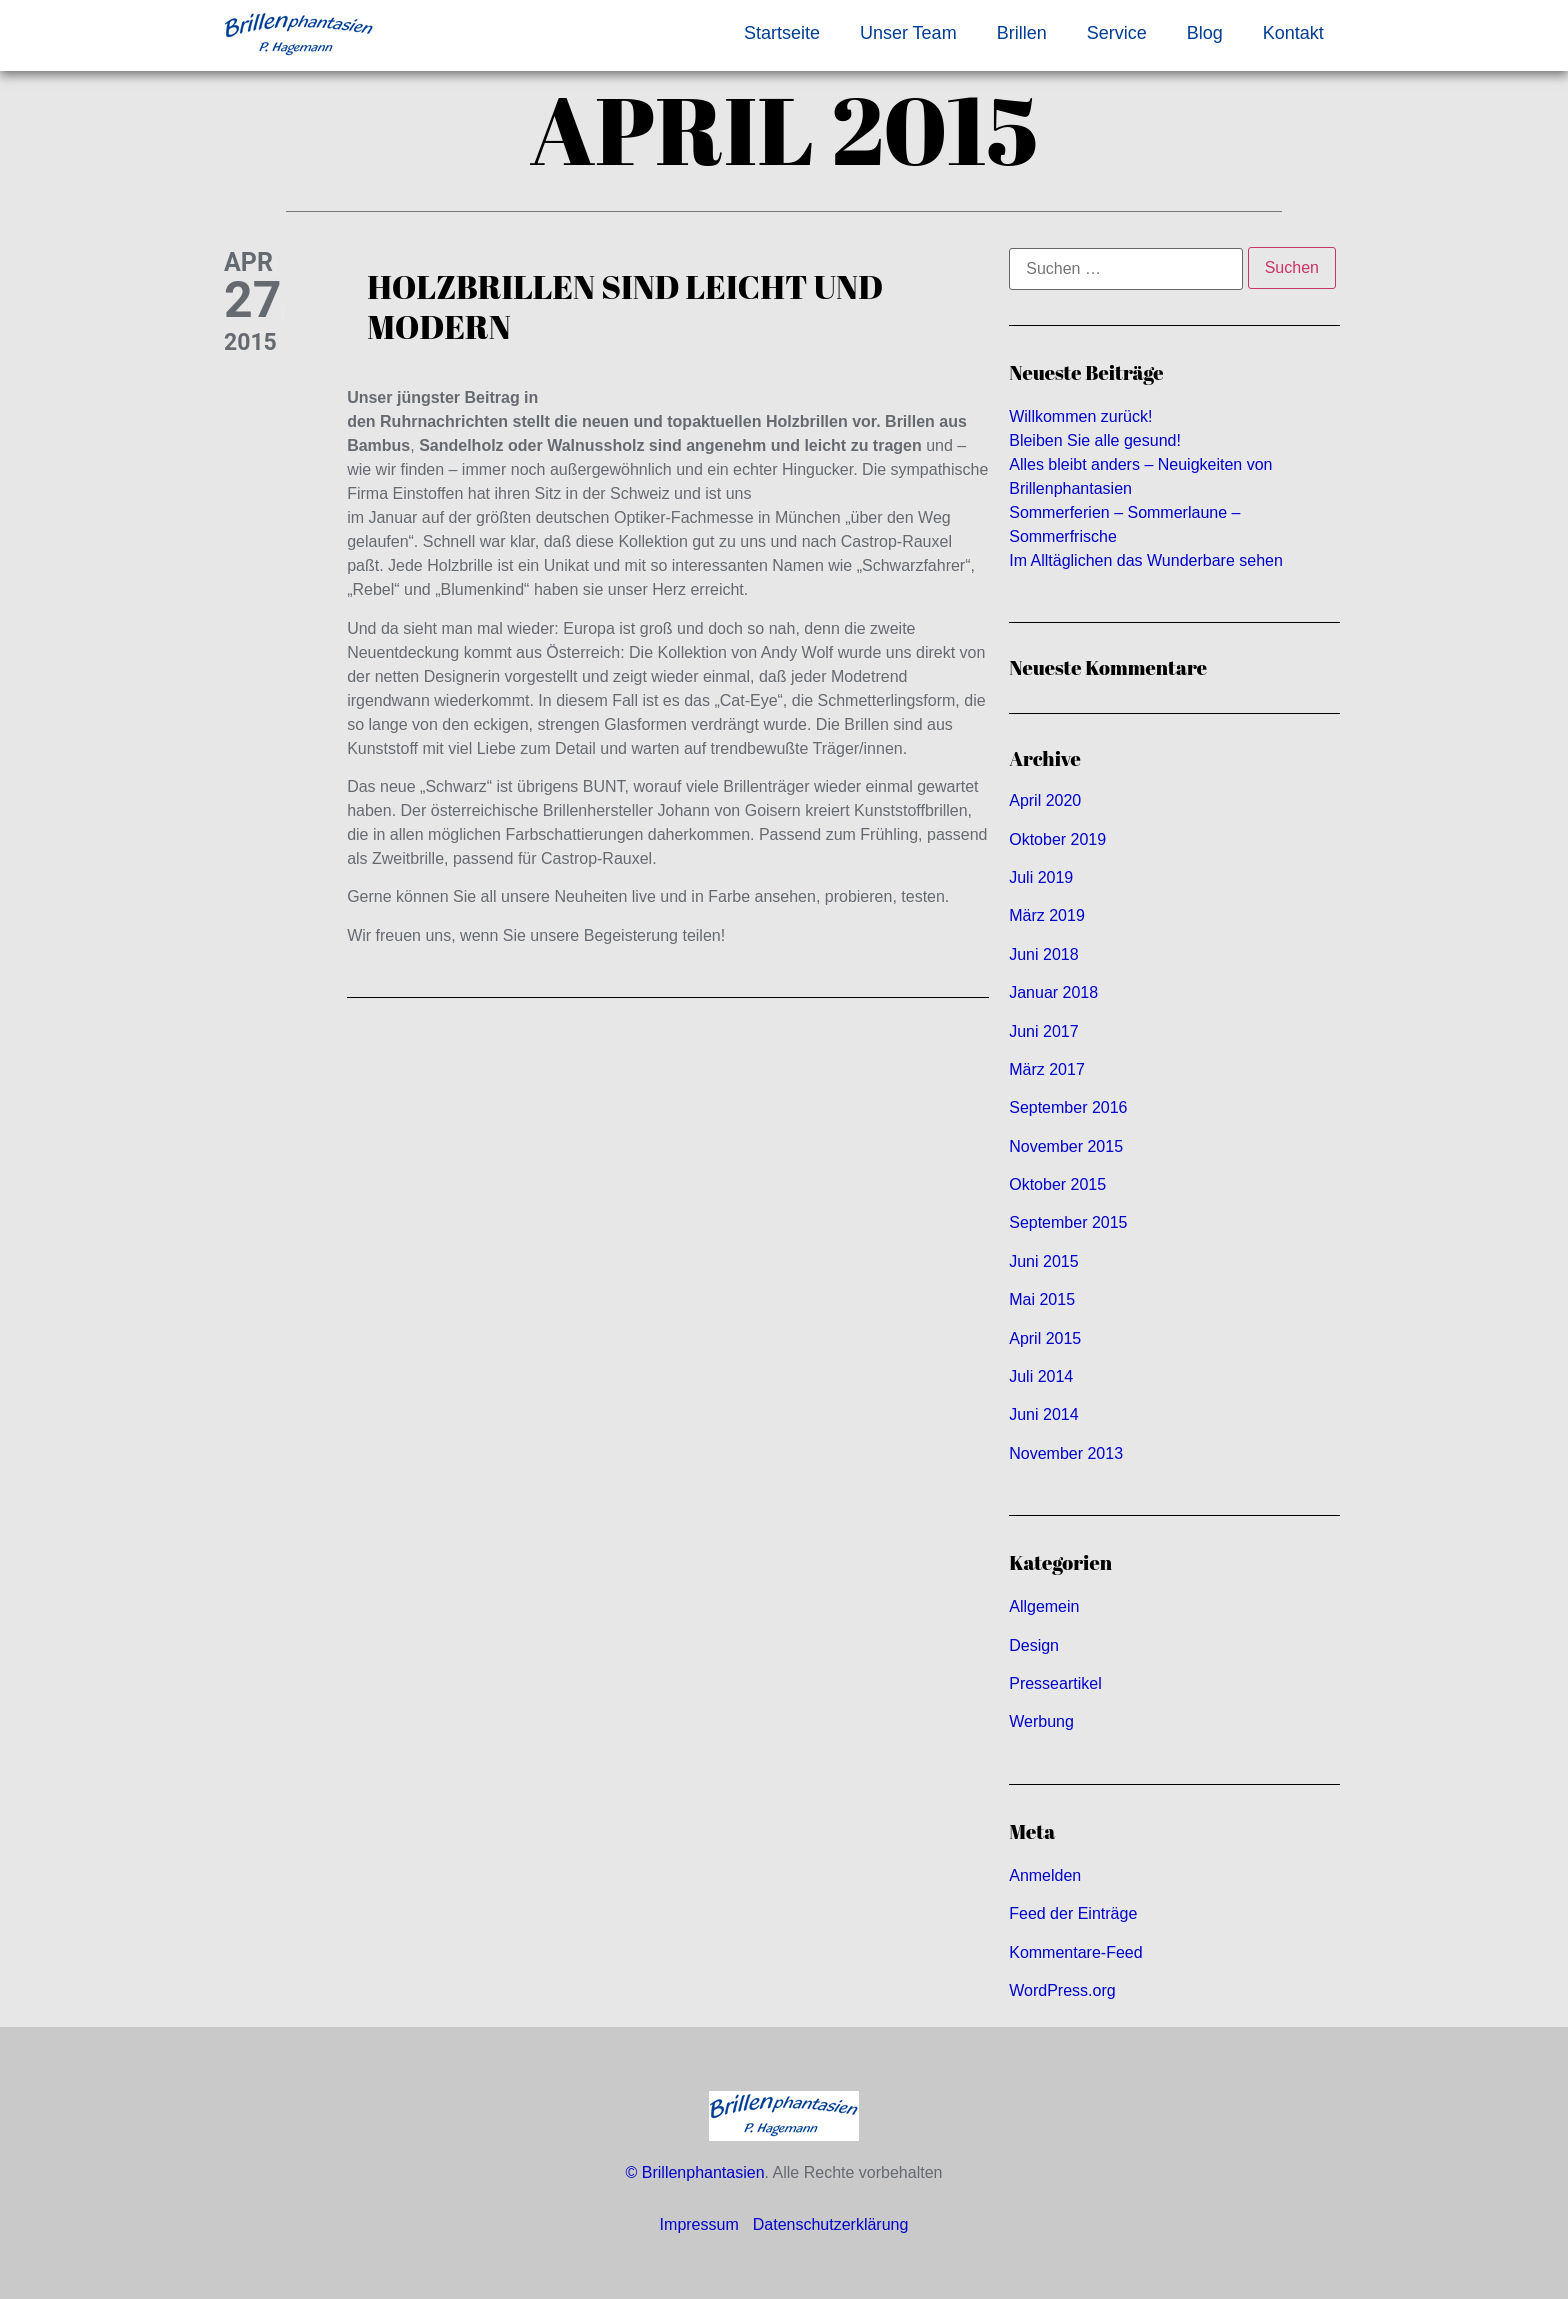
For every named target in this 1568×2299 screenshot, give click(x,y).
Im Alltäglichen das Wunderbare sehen (1146, 560)
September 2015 (1068, 1222)
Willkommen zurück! (1080, 416)
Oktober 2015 (1057, 1184)
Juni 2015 (1043, 1261)
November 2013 (1066, 1453)
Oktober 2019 (1057, 839)
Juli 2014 (1041, 1376)
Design (1034, 1645)
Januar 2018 (1053, 992)
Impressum (699, 2224)
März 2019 (1047, 915)
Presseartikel (1055, 1683)
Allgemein (1044, 1606)
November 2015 (1066, 1146)
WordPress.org (1062, 1990)
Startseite (782, 33)
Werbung (1041, 1721)
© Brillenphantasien (695, 2172)
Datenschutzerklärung (831, 2224)
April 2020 (1045, 800)
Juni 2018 (1043, 954)
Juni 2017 (1043, 1031)
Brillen (1022, 33)
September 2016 (1068, 1107)
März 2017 (1047, 1069)
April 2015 (1045, 1338)
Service (1117, 33)
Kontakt (1293, 33)
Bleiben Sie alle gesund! (1095, 440)
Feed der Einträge (1073, 1913)
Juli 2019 (1041, 877)
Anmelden (1045, 1875)
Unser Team (908, 33)
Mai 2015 (1042, 1299)
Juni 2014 (1043, 1414)
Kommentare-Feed (1075, 1952)
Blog (1205, 33)
